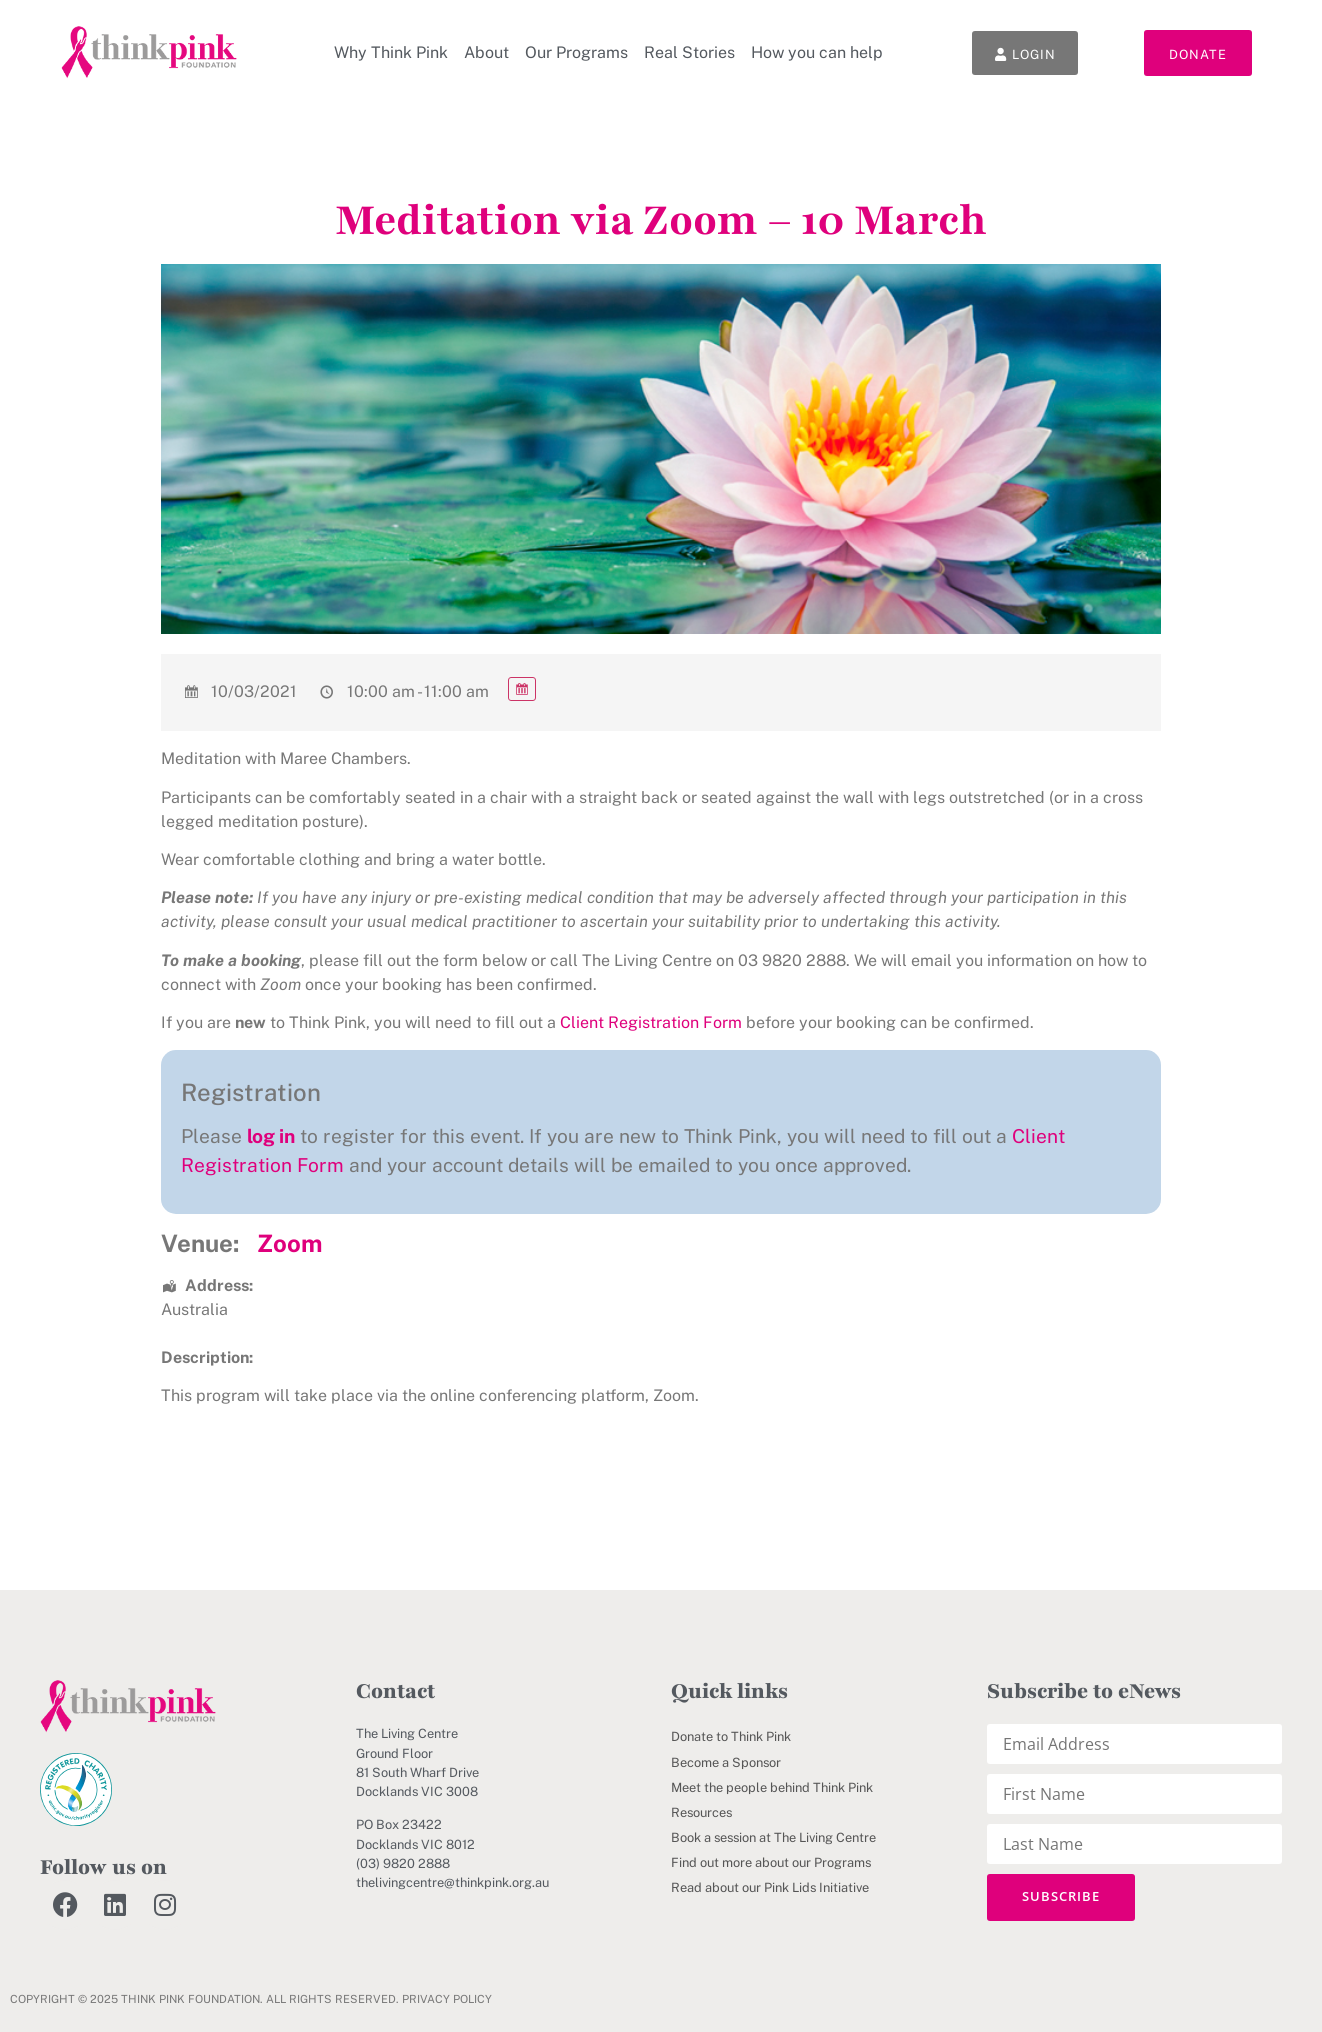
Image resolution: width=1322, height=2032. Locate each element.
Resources (701, 1812)
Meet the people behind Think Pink (772, 1787)
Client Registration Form (651, 1022)
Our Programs (574, 52)
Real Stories (687, 52)
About (484, 52)
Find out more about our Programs (771, 1862)
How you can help (815, 52)
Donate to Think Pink (731, 1736)
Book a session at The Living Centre (773, 1837)
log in (271, 1136)
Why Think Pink (389, 52)
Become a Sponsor (726, 1762)
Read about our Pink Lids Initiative (770, 1887)
